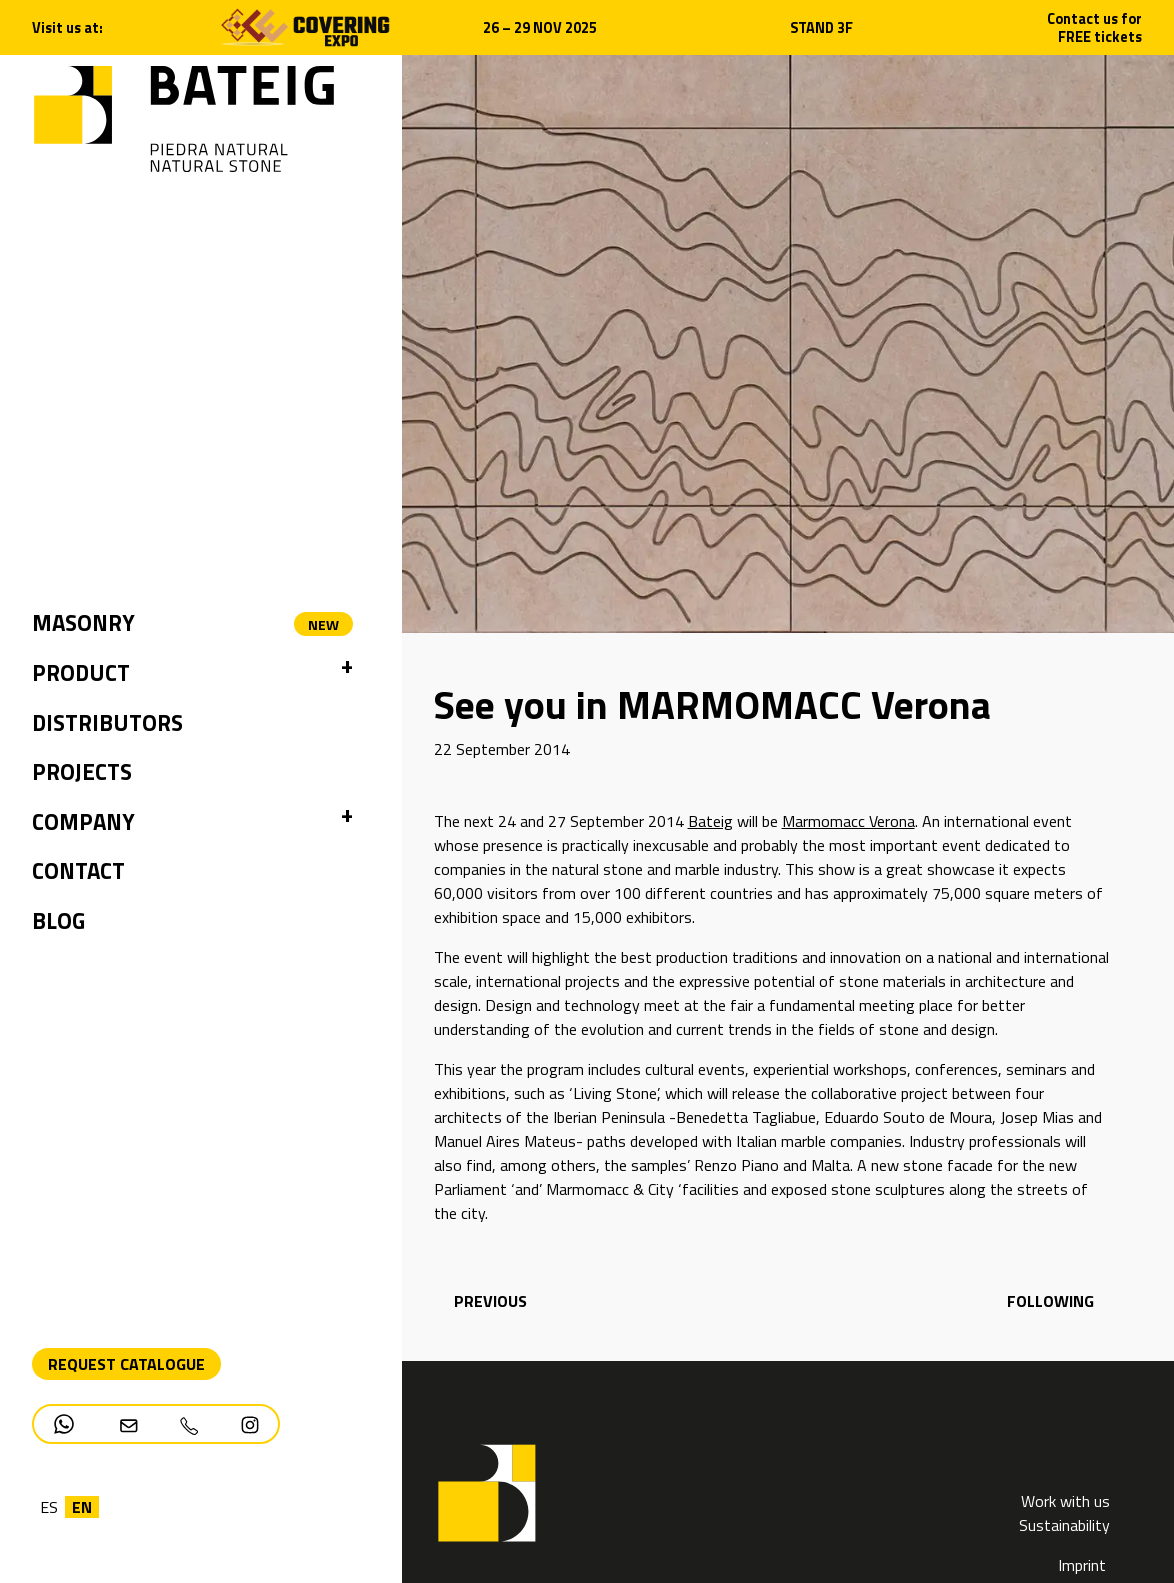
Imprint (1084, 1565)
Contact (78, 871)
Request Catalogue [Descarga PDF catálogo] (126, 1364)
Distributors (107, 723)
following (1050, 1301)
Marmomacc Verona (848, 821)
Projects (82, 772)
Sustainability (1064, 1525)
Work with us (1065, 1501)
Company (83, 822)
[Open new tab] (305, 26)
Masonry (83, 623)
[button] (347, 674)
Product (81, 673)
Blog (58, 921)
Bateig (710, 821)
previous (488, 1301)
